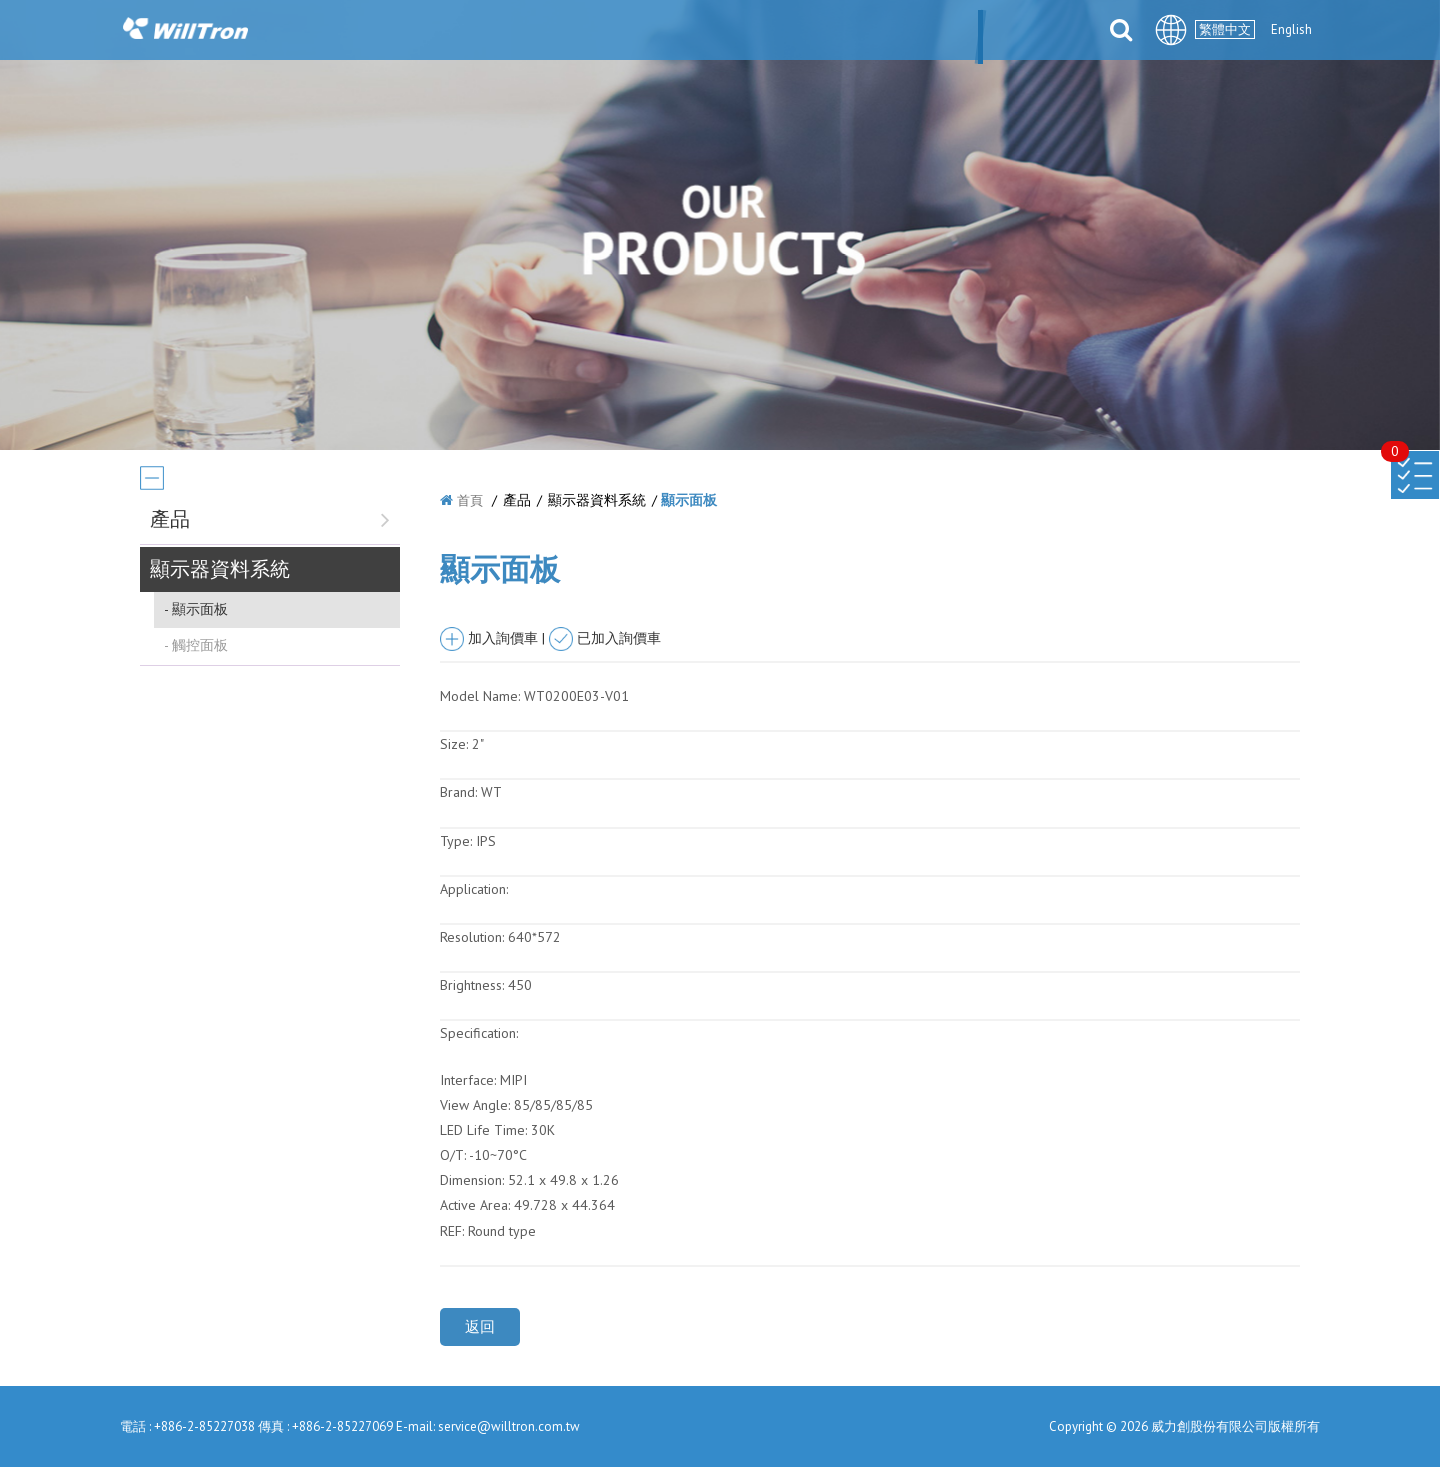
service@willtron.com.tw (509, 1426)
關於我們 (475, 32)
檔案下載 (945, 32)
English (1291, 29)
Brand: (458, 792)
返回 (480, 1326)
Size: (454, 744)
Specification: (479, 1033)
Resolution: (472, 937)
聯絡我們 (1045, 32)
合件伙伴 (845, 32)
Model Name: (480, 696)
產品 (660, 32)
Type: (458, 841)
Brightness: (472, 985)
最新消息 (575, 32)
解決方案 (745, 32)
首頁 (470, 500)
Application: (474, 889)
